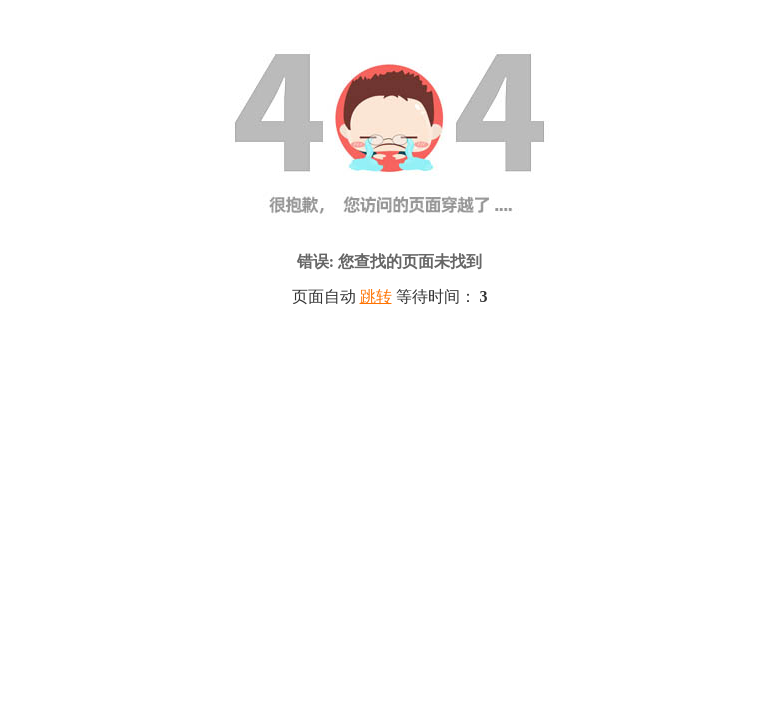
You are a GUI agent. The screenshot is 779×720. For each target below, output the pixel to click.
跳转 (376, 296)
